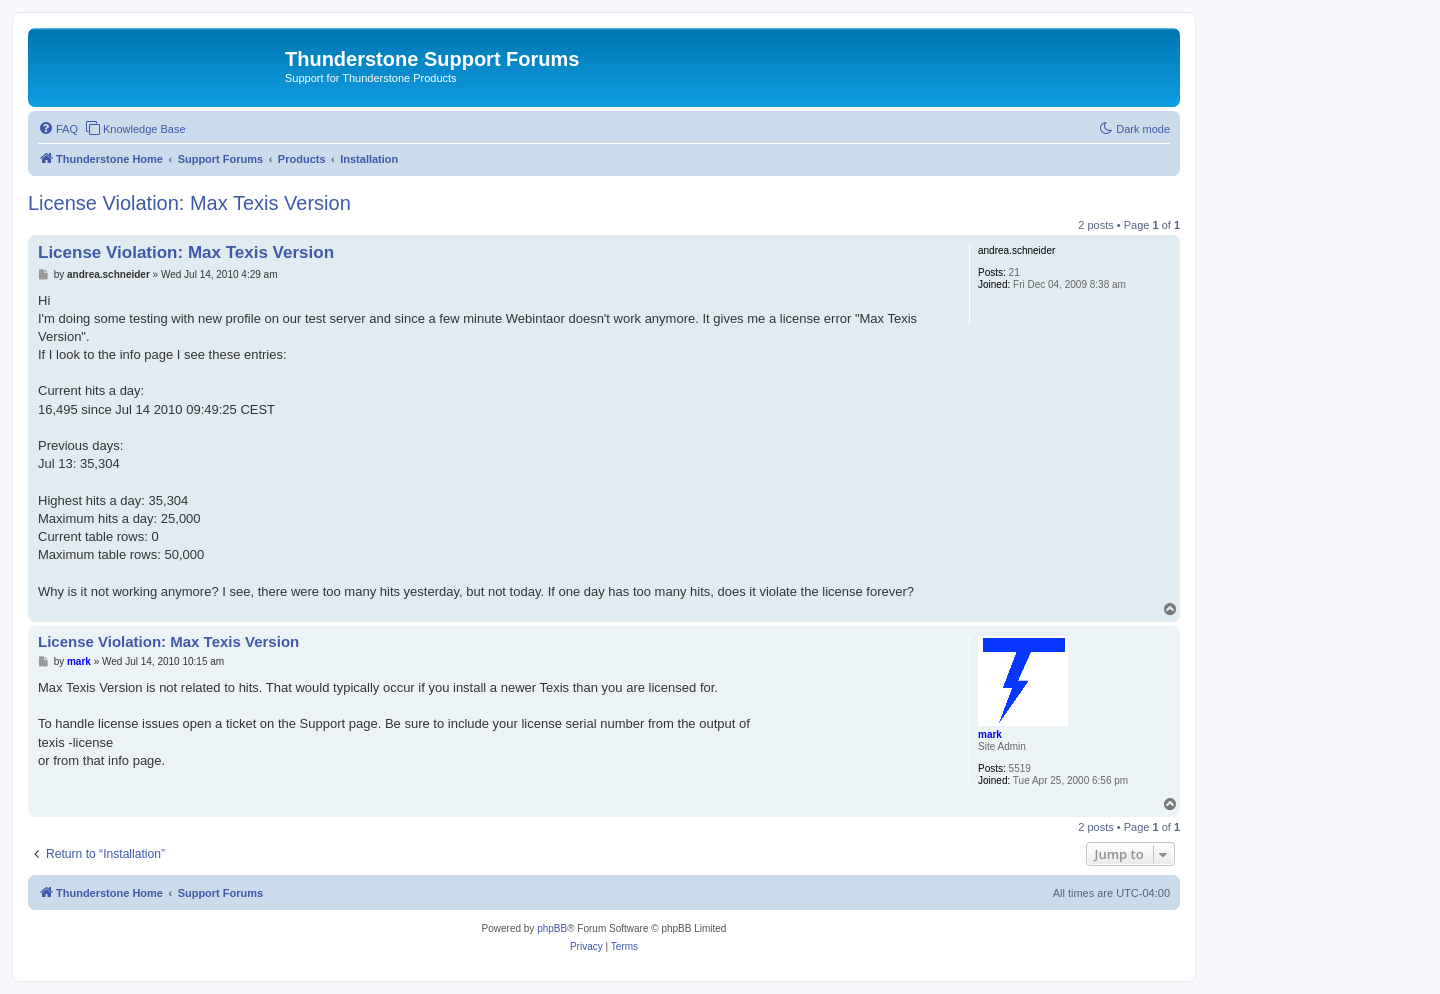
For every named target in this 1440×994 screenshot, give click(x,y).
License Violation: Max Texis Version (189, 203)
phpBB (552, 928)
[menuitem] (58, 129)
